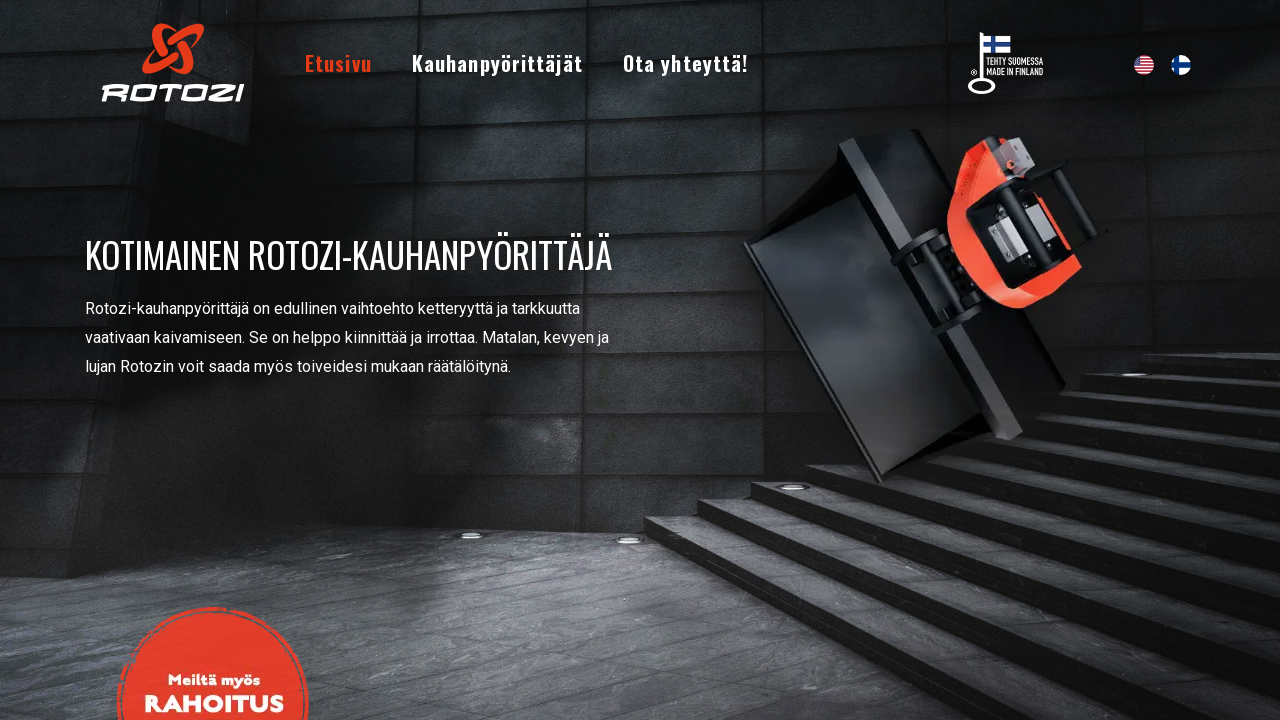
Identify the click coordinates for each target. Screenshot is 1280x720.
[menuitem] (338, 63)
